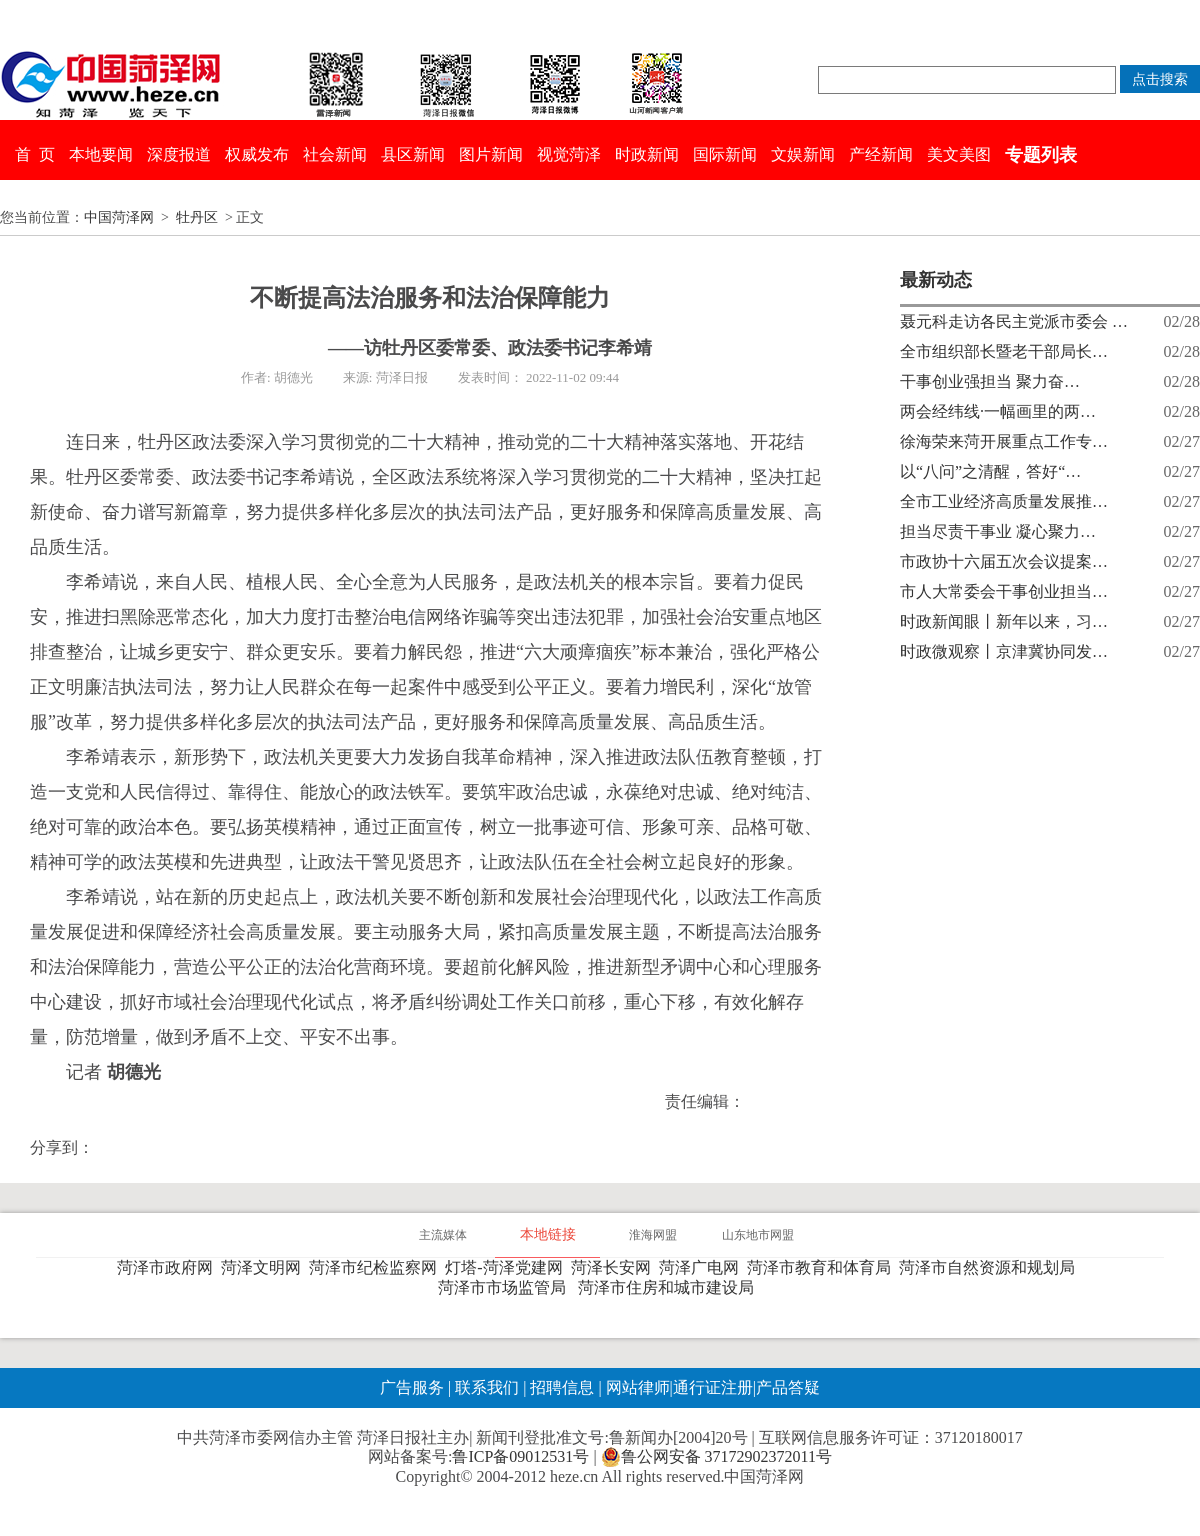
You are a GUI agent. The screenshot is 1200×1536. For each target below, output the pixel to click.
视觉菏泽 (569, 154)
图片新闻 (491, 154)
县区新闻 (413, 154)
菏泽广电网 (703, 1267)
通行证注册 (713, 1387)
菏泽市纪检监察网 (377, 1267)
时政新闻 (647, 154)
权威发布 (257, 154)
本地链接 (548, 1234)
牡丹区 (197, 217)
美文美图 (959, 154)
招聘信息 (562, 1387)
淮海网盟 (653, 1235)
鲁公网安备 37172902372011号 (716, 1457)
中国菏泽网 (119, 217)
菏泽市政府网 (169, 1267)
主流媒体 (443, 1235)
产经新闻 (881, 154)
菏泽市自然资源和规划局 (991, 1267)
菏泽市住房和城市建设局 (670, 1287)
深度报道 (179, 154)
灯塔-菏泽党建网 (507, 1267)
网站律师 (636, 1387)
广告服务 (412, 1387)
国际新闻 (725, 154)
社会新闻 (335, 154)
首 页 (35, 154)
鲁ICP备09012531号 (520, 1456)
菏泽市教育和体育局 (823, 1267)
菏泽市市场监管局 (506, 1287)
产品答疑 (788, 1387)
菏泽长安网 (615, 1267)
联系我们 (487, 1387)
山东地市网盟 (758, 1235)
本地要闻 (101, 154)
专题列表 (1041, 155)
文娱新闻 (803, 154)
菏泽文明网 (265, 1267)
